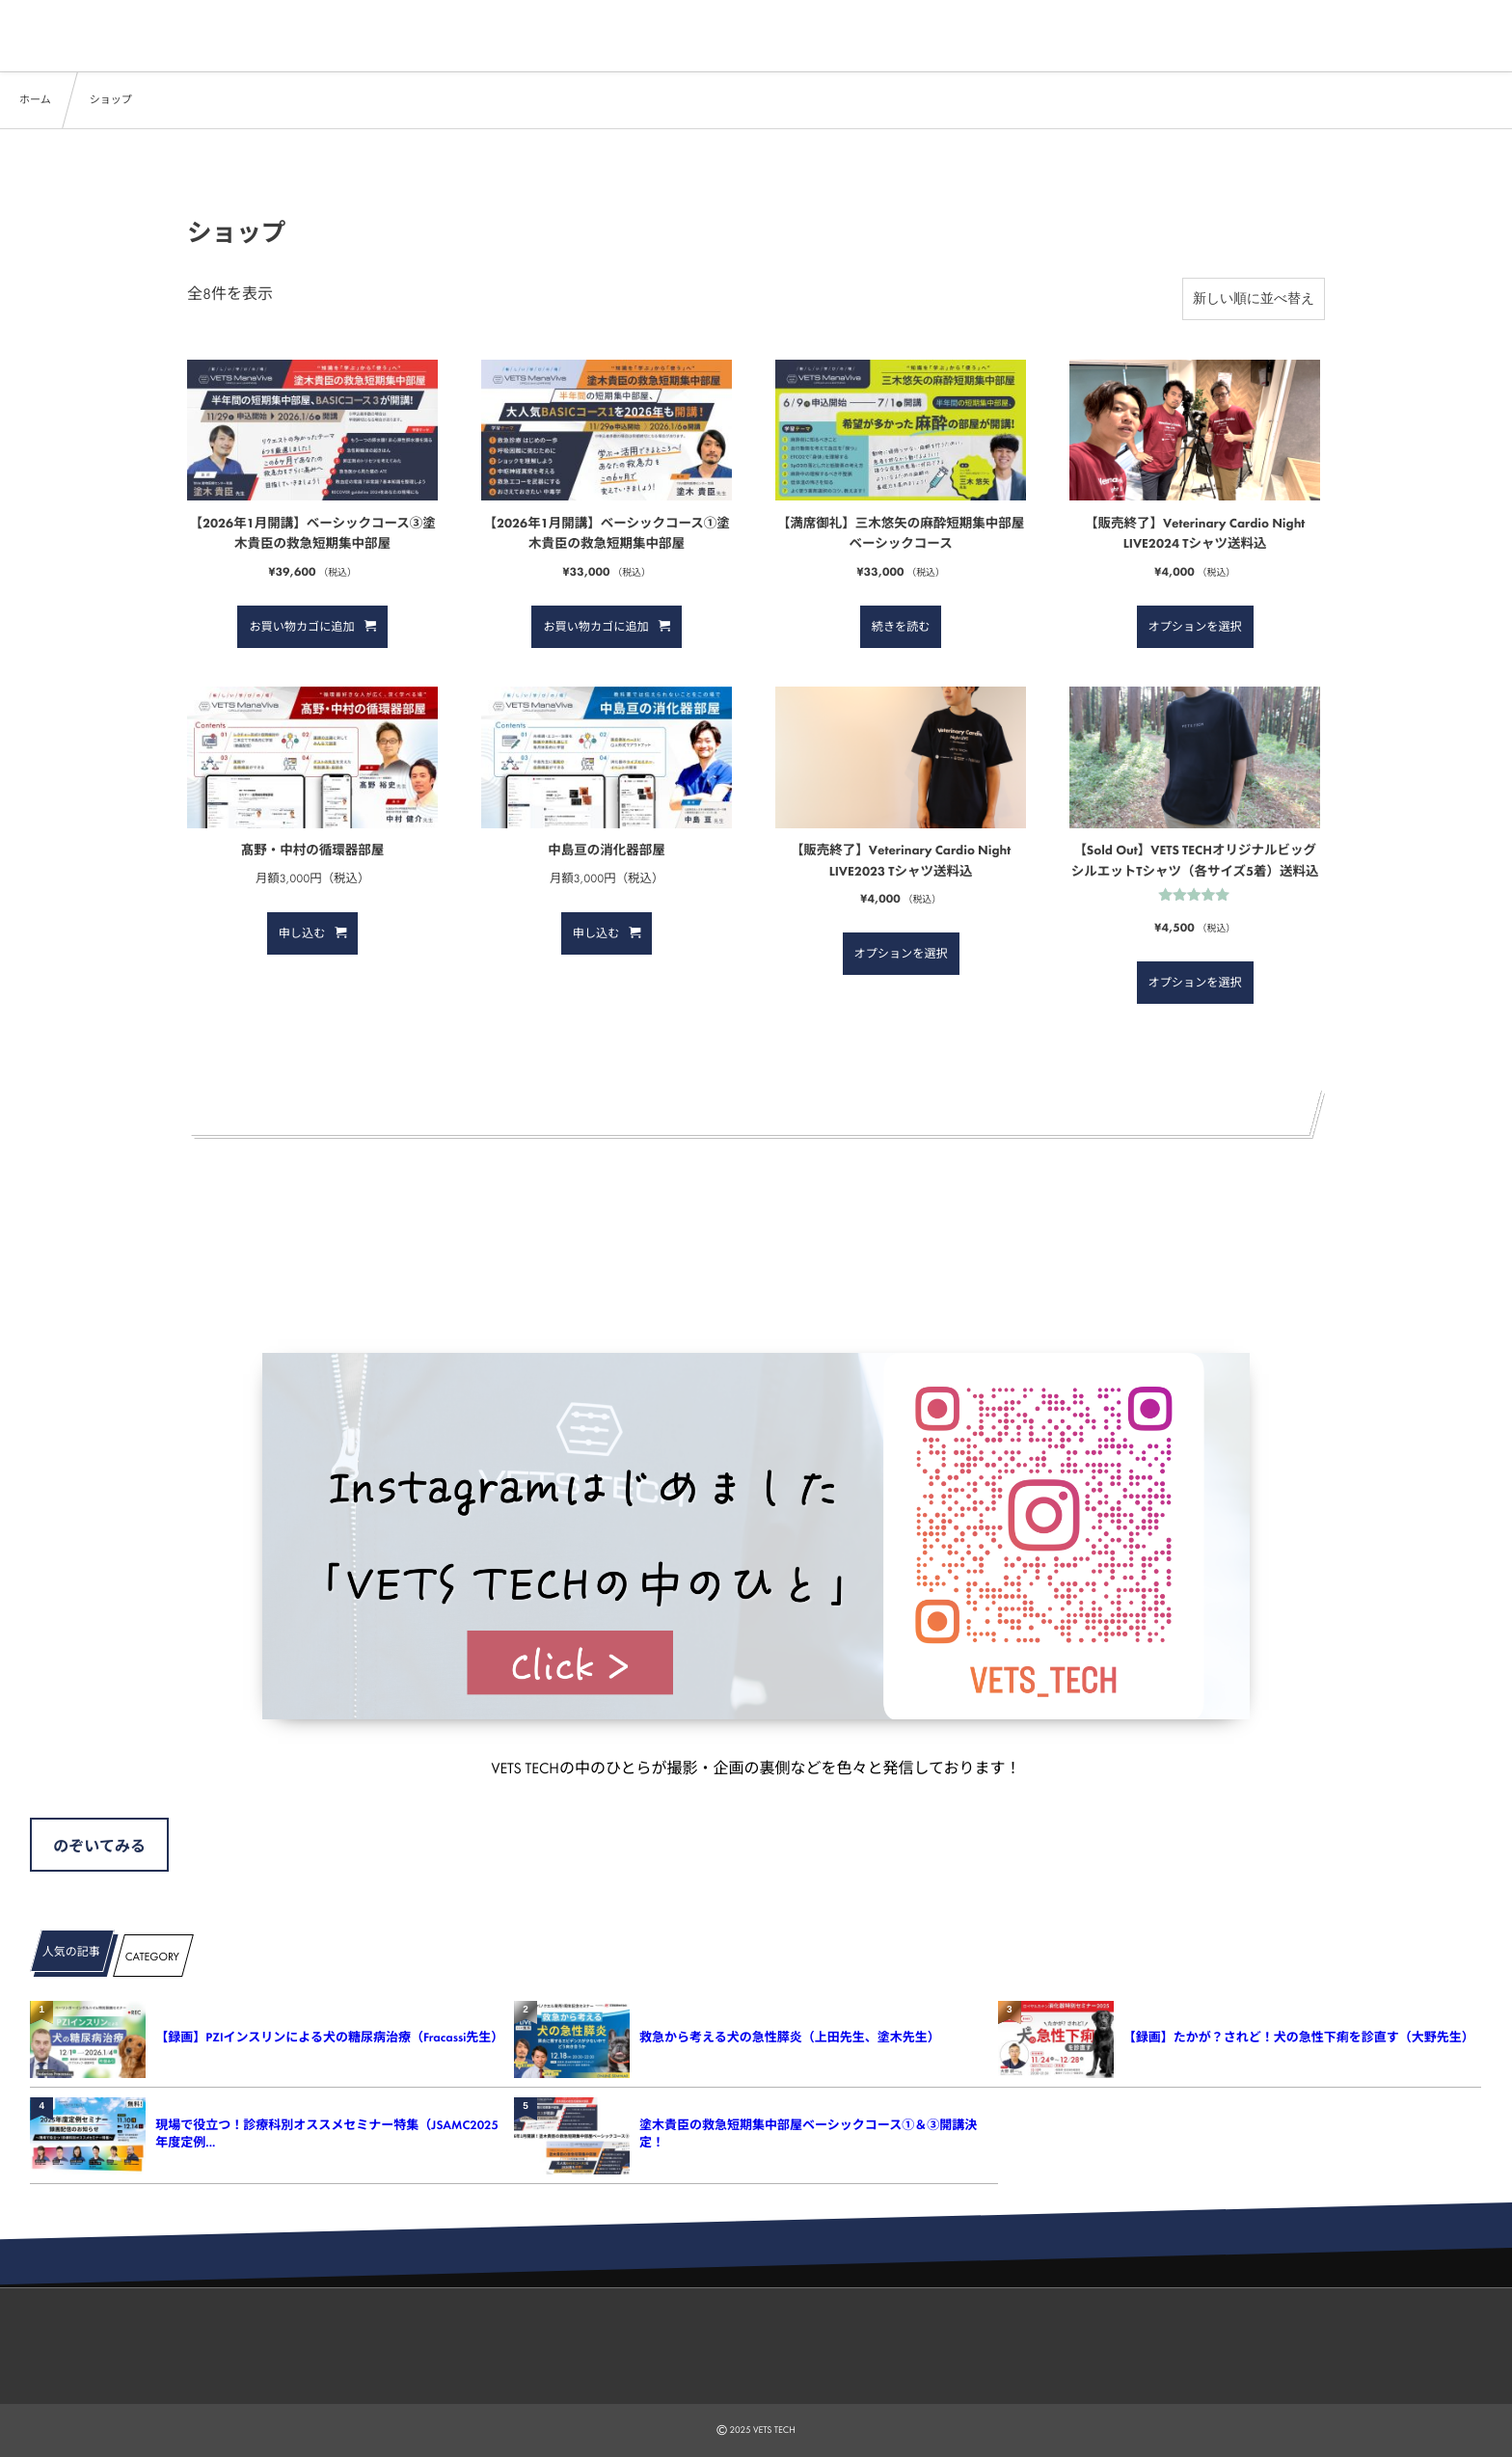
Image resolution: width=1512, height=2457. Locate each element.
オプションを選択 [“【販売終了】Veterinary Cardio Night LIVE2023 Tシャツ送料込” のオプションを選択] (901, 953)
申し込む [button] (302, 933)
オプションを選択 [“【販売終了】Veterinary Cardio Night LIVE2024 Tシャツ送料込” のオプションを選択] (1195, 626)
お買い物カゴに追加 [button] (301, 626)
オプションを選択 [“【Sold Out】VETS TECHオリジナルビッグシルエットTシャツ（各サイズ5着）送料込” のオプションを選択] (1195, 982)
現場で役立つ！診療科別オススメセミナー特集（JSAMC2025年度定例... (326, 2133)
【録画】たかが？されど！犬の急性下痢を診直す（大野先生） (1296, 2037)
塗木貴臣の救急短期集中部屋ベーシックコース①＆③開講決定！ (808, 2133)
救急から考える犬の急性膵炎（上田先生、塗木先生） (789, 2037)
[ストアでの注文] (1253, 299)
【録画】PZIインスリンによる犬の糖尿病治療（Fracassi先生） (327, 2037)
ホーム (35, 100)
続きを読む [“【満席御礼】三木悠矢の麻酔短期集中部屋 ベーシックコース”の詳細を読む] (901, 626)
